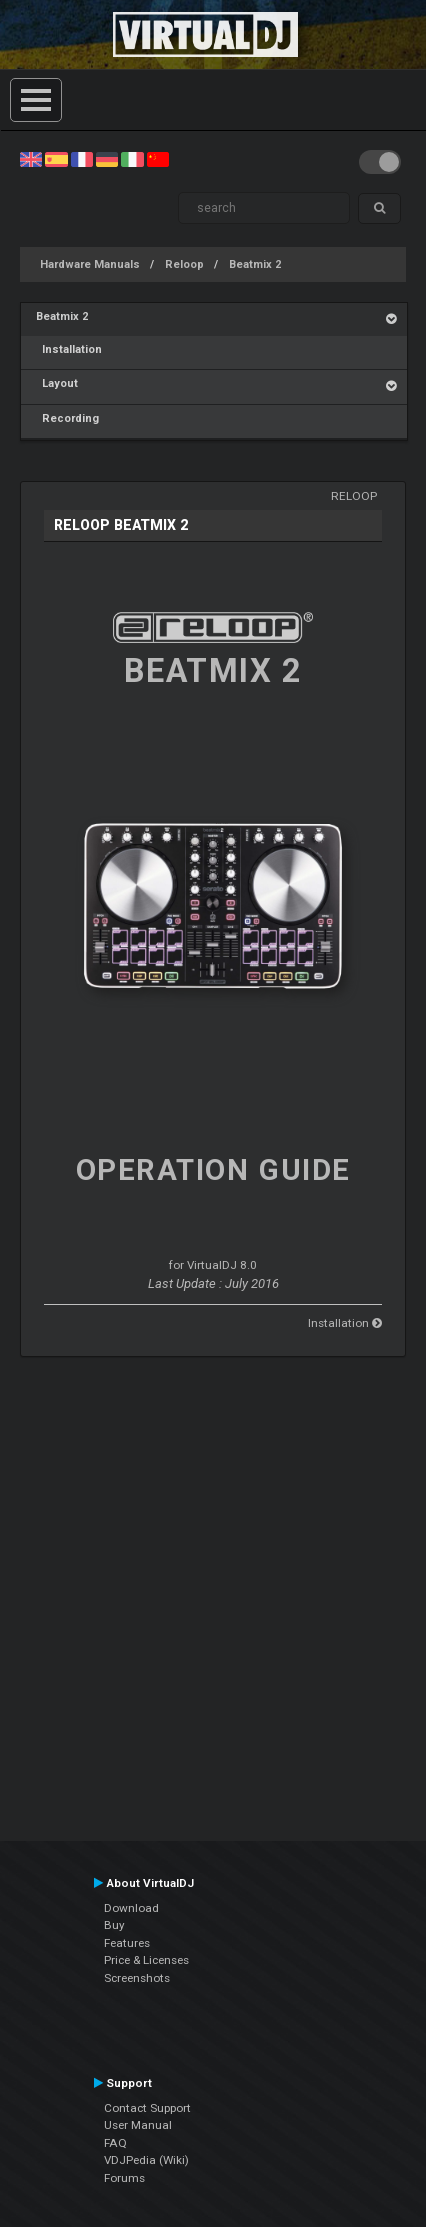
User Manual (138, 2125)
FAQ (115, 2143)
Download (131, 1908)
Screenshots (137, 1978)
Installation (69, 349)
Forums (124, 2178)
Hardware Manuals (90, 264)
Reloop (184, 264)
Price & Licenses (146, 1960)
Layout (57, 383)
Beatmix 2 (255, 264)
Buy (114, 1925)
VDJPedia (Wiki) (146, 2160)
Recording (67, 418)
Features (127, 1943)
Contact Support (147, 2108)
